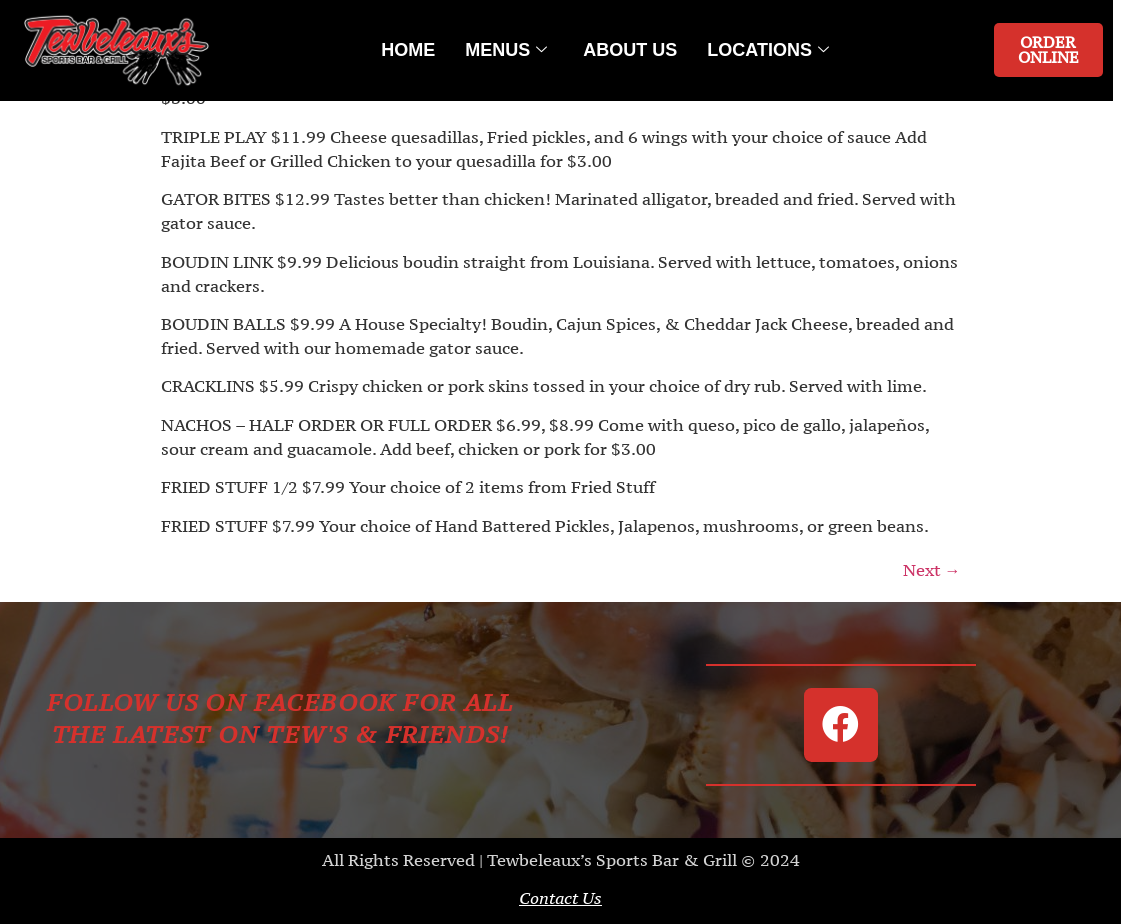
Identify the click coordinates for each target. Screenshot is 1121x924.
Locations (768, 50)
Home (408, 50)
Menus (506, 50)
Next (932, 570)
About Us (630, 50)
